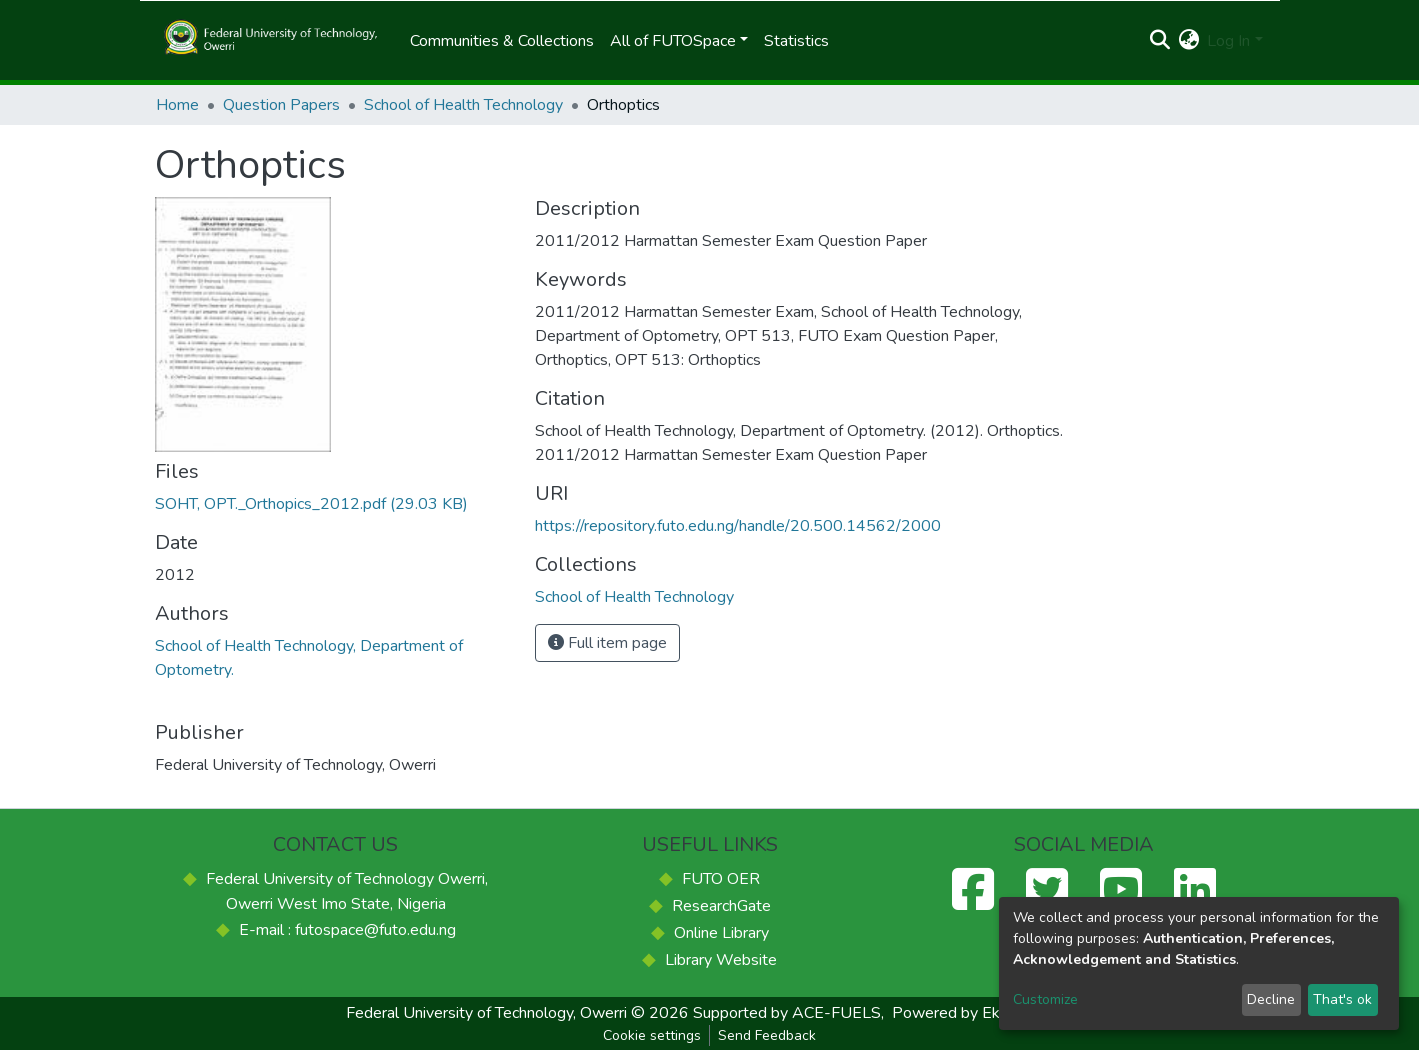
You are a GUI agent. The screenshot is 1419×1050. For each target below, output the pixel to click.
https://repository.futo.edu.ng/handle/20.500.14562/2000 (738, 526)
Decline (1271, 999)
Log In (1228, 41)
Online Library (721, 933)
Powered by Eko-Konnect (982, 1013)
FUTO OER (721, 879)
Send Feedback (767, 1035)
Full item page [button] (607, 643)
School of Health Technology (463, 105)
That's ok (1342, 999)
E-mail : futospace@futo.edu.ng (347, 930)
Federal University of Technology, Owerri (486, 1013)
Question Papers (281, 105)
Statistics (796, 41)
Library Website (721, 960)
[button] (1188, 41)
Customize (1045, 999)
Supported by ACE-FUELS (787, 1013)
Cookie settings (652, 1035)
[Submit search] (1159, 41)
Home (177, 105)
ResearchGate (721, 906)
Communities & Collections (502, 41)
